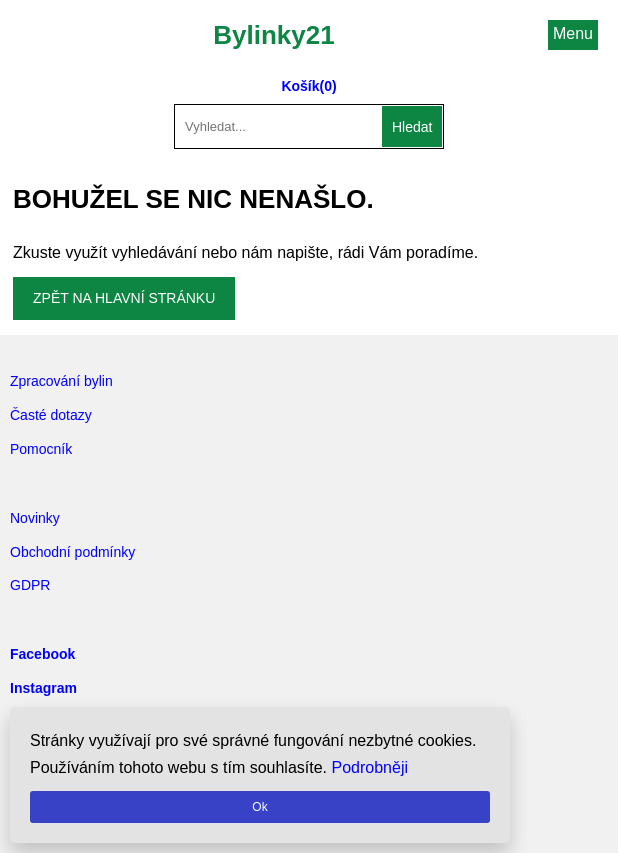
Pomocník (41, 449)
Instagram (43, 688)
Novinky (35, 518)
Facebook (42, 654)
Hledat (412, 127)
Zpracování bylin (61, 381)
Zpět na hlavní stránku (124, 298)
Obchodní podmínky (72, 552)
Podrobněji (370, 767)
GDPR (30, 585)
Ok (259, 807)
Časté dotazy (51, 415)
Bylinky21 (273, 35)
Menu (573, 33)
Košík (300, 86)
